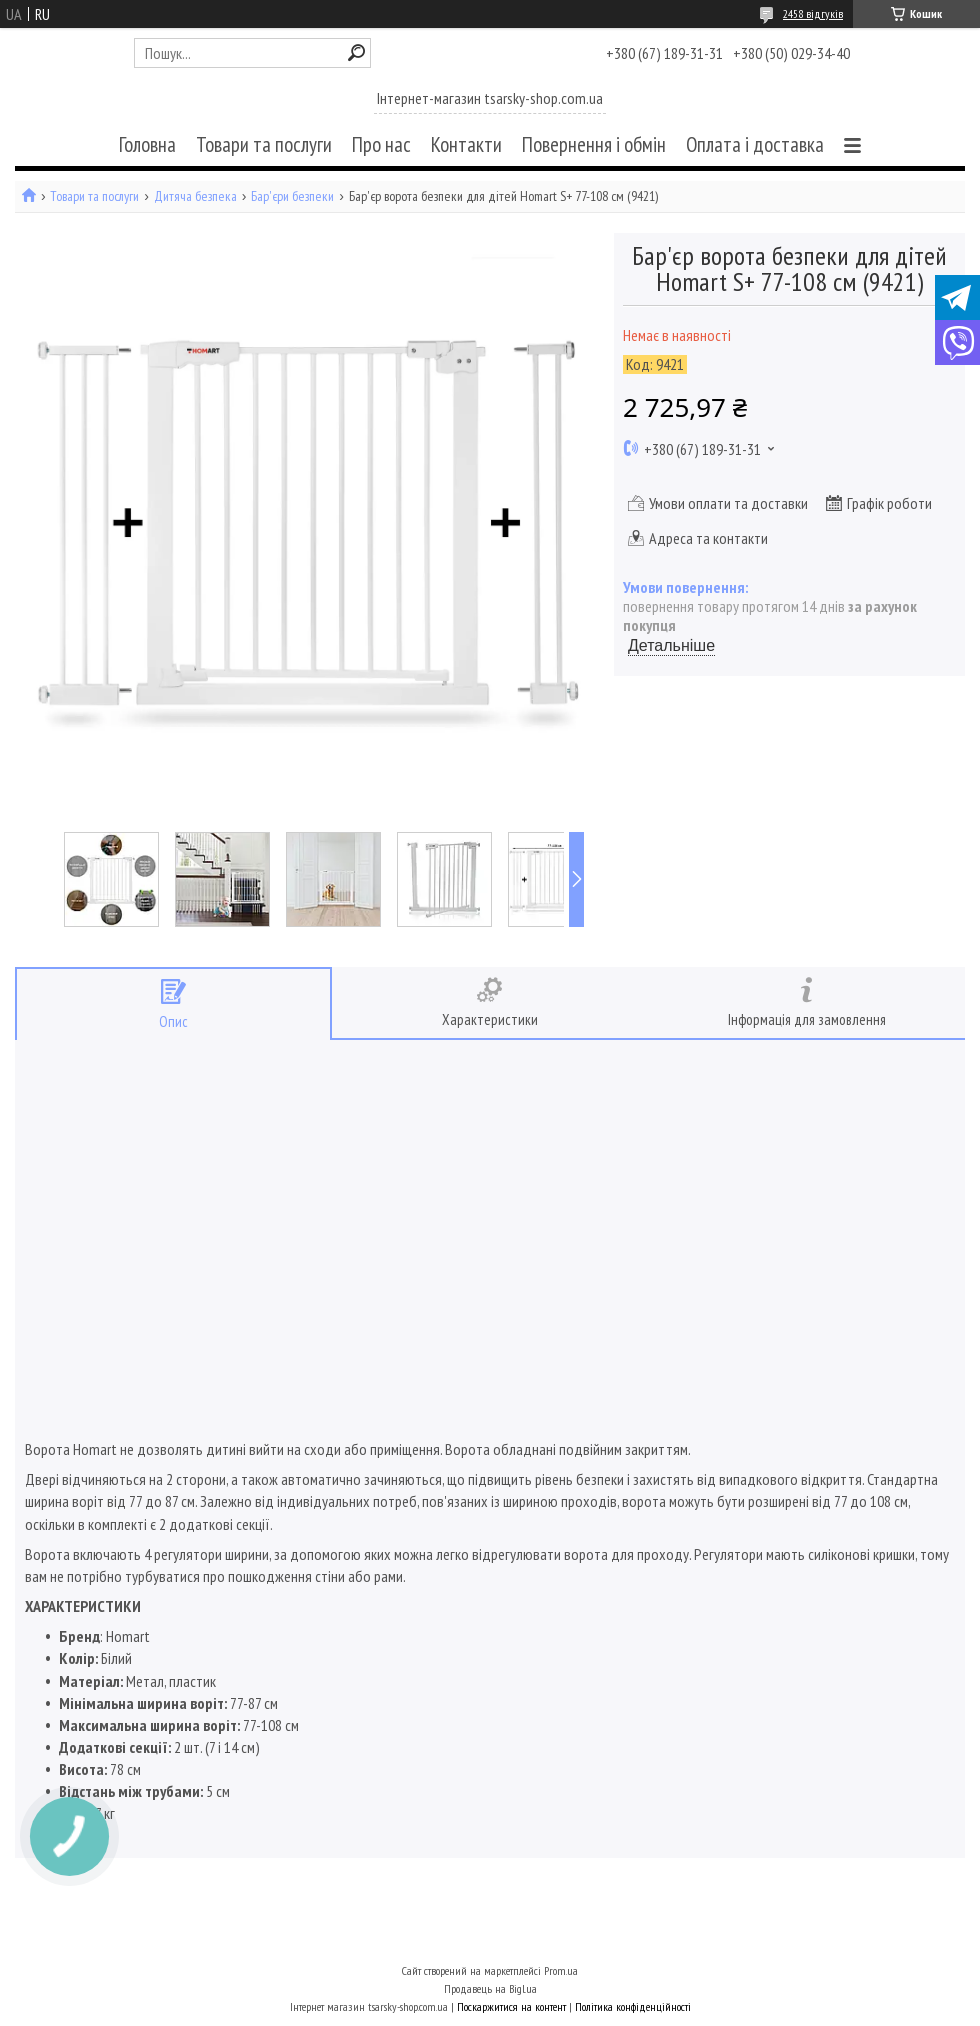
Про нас (381, 144)
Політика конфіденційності (633, 2006)
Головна (147, 144)
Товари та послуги (264, 144)
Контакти (466, 144)
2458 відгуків (813, 13)
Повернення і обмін (594, 144)
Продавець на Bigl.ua (490, 1988)
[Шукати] (356, 52)
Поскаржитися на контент (511, 2006)
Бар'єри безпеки (292, 196)
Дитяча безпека (195, 196)
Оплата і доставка (755, 144)
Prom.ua (561, 1970)
